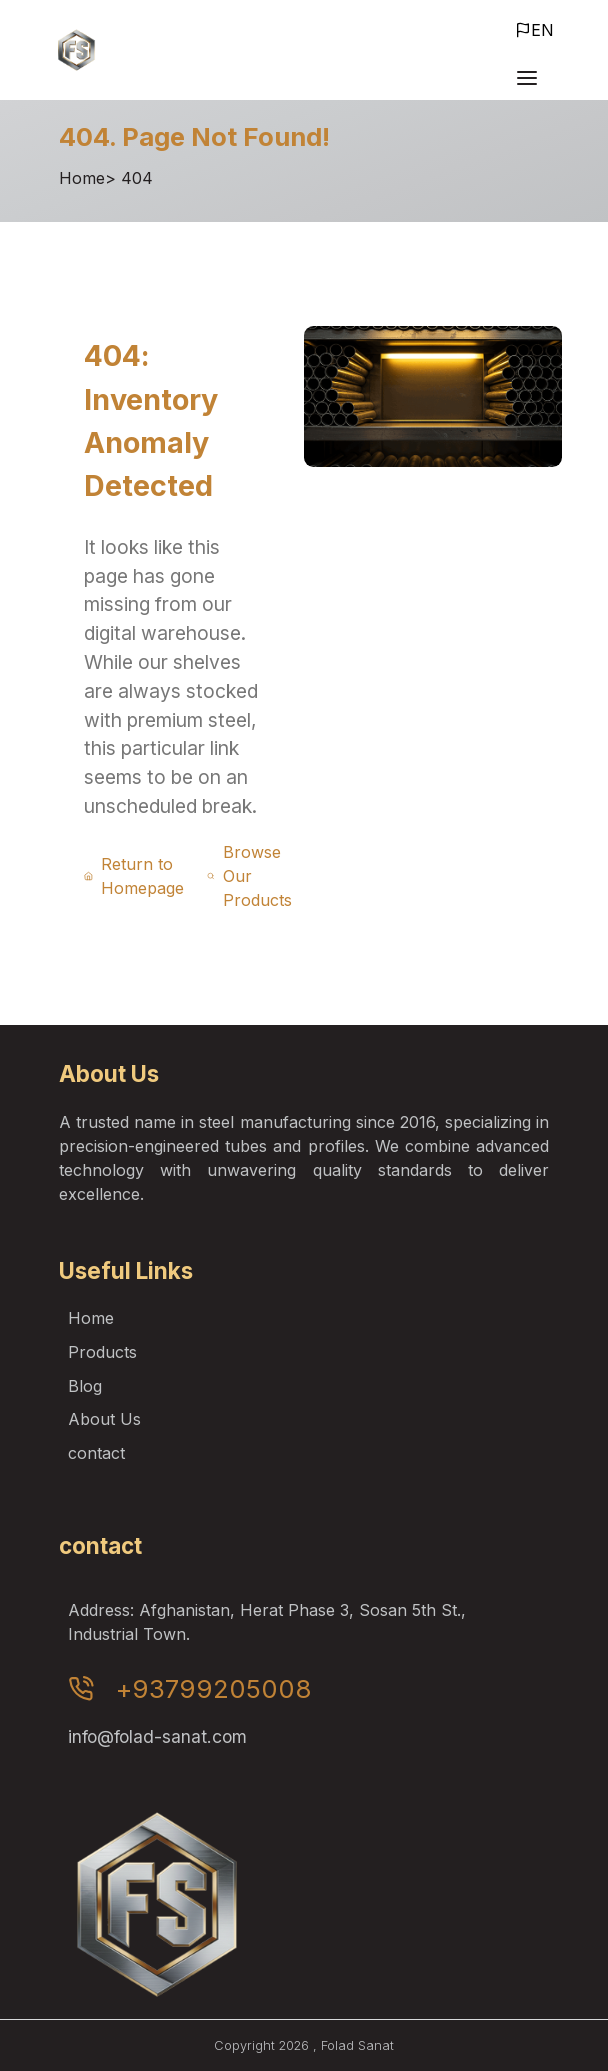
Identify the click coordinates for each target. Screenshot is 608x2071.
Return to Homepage (134, 876)
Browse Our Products (249, 876)
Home (82, 178)
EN (534, 30)
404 (137, 178)
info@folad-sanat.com (157, 1736)
